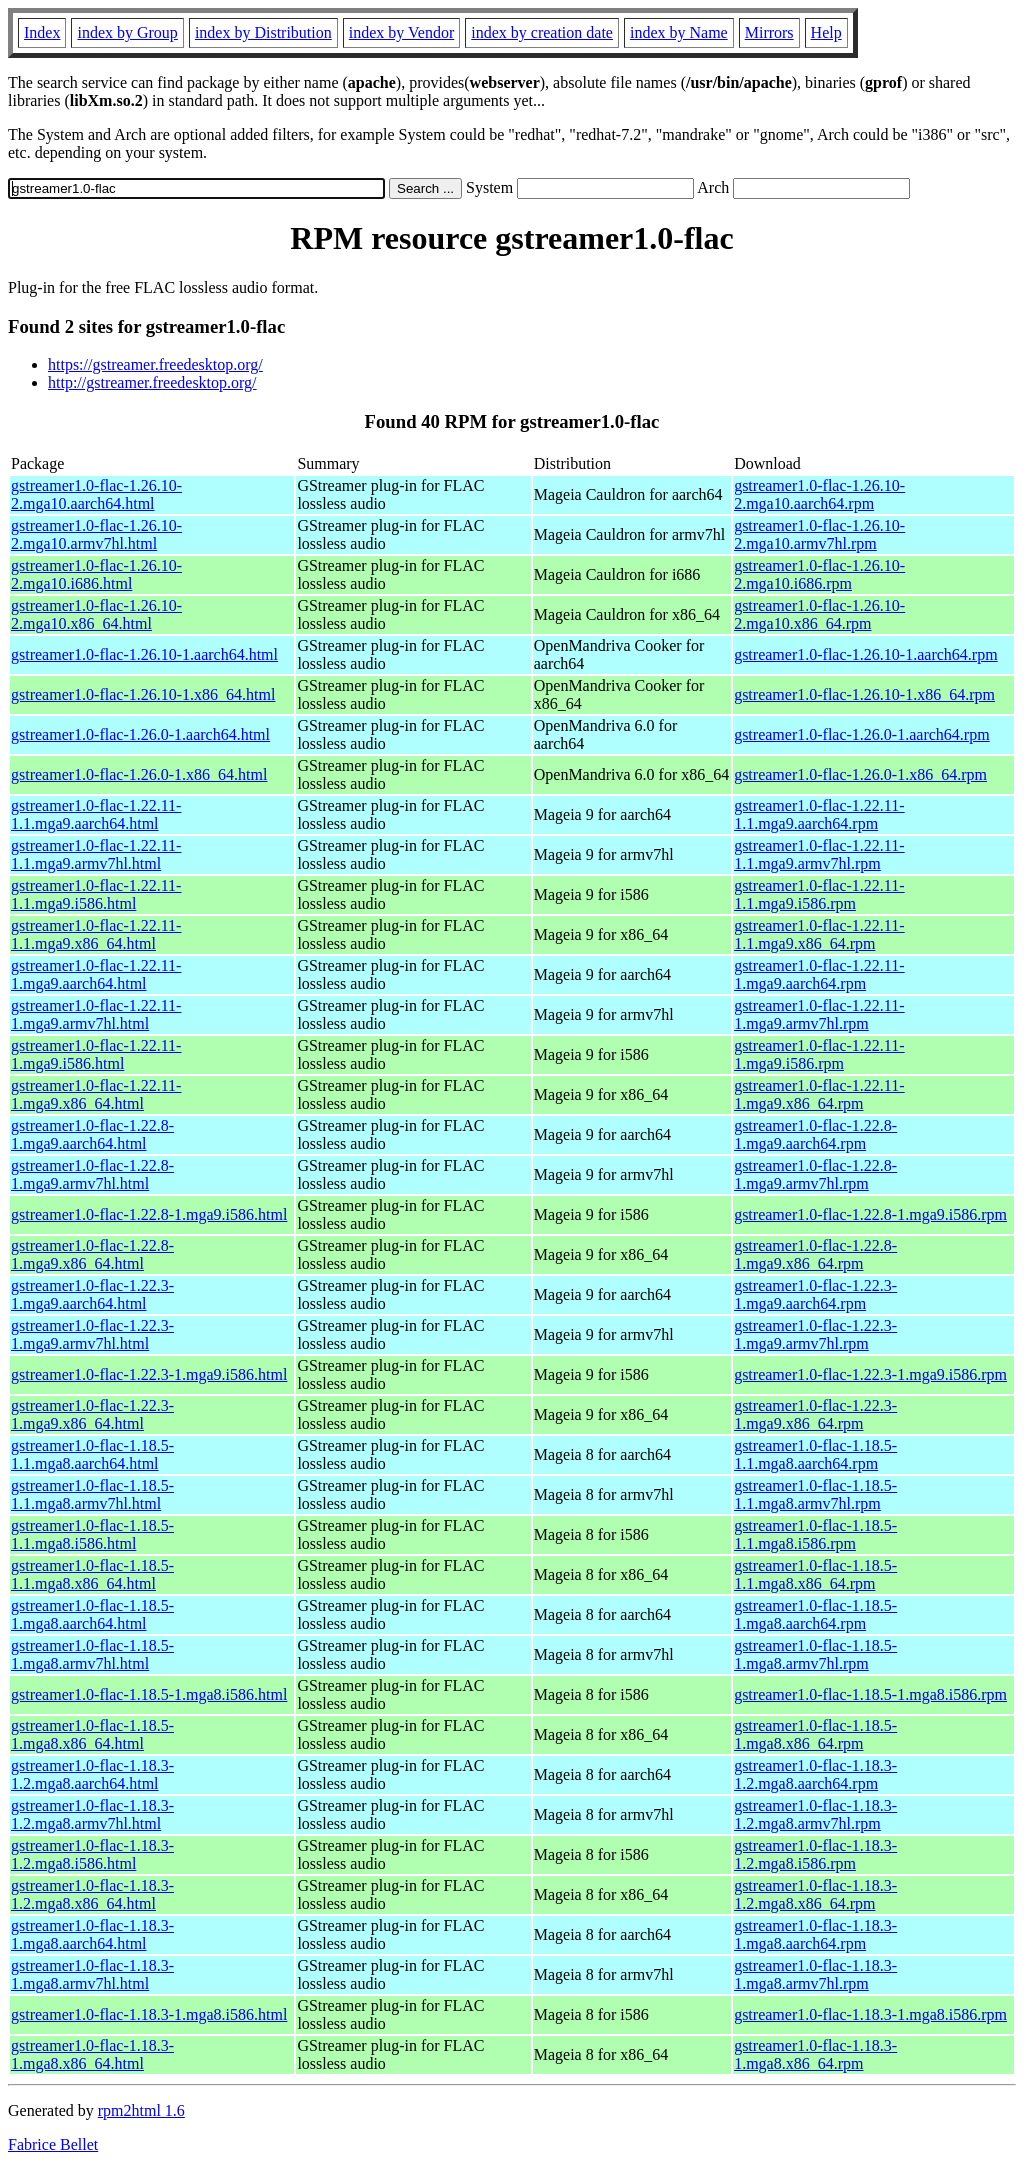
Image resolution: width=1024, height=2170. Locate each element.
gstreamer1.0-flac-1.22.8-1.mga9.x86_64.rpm (815, 1254)
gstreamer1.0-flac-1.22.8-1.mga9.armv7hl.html (92, 1174)
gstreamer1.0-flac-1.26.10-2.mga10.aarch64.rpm (819, 494)
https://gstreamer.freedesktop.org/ (155, 364)
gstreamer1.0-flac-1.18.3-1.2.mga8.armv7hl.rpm (815, 1814)
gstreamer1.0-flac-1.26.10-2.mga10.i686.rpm (819, 574)
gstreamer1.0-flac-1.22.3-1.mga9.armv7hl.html (92, 1334)
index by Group (127, 32)
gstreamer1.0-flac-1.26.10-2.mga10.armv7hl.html (96, 534)
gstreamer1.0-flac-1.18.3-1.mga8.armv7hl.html (92, 1974)
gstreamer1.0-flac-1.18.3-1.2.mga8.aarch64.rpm (815, 1774)
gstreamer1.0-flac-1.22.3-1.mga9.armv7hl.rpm (815, 1334)
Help (826, 32)
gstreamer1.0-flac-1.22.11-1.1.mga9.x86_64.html (96, 934)
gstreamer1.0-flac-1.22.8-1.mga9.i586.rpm (870, 1214)
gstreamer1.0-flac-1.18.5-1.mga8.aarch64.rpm (815, 1614)
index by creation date (542, 32)
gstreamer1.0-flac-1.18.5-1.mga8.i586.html (149, 1694)
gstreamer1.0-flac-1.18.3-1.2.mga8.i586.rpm (815, 1854)
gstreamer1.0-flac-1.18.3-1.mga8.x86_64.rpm (815, 2054)
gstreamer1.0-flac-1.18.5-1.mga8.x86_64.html (92, 1734)
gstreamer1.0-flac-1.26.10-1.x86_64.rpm (864, 694)
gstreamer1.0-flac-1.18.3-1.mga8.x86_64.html (92, 2054)
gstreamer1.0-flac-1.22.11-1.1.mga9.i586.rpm (819, 894)
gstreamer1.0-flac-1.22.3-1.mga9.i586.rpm (870, 1374)
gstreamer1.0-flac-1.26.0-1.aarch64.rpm (861, 734)
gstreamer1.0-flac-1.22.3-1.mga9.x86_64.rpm (815, 1414)
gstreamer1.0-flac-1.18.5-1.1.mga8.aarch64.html (92, 1454)
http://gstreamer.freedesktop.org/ (152, 382)
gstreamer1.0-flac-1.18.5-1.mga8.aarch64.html (92, 1614)
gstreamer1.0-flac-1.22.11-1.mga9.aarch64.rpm (819, 974)
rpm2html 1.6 (141, 2110)
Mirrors (769, 32)
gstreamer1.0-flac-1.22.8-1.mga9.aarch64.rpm (815, 1134)
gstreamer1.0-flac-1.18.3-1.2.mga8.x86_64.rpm (815, 1894)
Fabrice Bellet (53, 2144)
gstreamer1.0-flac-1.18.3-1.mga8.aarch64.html (92, 1934)
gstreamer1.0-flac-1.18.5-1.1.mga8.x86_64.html (92, 1574)
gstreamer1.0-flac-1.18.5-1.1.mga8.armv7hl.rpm (815, 1494)
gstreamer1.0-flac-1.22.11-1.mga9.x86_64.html (96, 1094)
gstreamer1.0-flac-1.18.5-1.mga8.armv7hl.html (92, 1654)
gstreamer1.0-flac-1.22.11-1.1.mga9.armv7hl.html (96, 854)
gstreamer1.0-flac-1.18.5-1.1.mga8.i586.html (92, 1534)
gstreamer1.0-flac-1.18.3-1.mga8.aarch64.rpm (815, 1934)
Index (42, 32)
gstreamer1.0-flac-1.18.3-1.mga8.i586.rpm (870, 2014)
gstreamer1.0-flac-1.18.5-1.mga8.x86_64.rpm (815, 1734)
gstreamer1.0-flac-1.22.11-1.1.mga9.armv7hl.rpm (819, 854)
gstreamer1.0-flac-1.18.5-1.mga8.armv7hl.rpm (815, 1654)
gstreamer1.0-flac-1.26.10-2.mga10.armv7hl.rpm (819, 534)
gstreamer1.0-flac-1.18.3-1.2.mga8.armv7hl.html (92, 1814)
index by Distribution (263, 32)
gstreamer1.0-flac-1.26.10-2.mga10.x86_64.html (96, 614)
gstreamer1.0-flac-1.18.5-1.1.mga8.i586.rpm (815, 1534)
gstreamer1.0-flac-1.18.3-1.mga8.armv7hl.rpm (815, 1974)
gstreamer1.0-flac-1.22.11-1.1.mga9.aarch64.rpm (819, 814)
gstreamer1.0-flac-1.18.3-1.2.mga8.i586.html (92, 1854)
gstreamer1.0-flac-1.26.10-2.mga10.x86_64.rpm (819, 614)
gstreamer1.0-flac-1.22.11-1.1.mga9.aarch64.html (96, 814)
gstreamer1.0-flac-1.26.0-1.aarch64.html (140, 734)
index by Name (679, 32)
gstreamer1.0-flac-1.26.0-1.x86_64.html (139, 774)
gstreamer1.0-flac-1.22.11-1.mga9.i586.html (96, 1054)
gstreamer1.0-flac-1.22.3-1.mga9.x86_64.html (92, 1414)
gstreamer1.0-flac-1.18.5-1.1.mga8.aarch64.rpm (815, 1454)
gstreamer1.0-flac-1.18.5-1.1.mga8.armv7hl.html (92, 1494)
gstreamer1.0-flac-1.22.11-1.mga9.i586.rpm (819, 1054)
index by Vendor (401, 32)
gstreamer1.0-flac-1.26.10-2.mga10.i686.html (96, 574)
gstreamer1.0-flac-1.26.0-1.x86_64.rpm (860, 774)
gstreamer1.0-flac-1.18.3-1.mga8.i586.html (149, 2014)
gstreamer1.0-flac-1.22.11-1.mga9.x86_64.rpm (819, 1094)
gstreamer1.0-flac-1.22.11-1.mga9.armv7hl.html (96, 1014)
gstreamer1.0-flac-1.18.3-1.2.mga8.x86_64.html (92, 1894)
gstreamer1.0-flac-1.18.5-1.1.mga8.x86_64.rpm (815, 1574)
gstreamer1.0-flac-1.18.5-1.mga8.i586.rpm (870, 1694)
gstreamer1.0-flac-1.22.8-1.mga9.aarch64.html (92, 1134)
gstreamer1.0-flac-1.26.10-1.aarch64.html (144, 654)
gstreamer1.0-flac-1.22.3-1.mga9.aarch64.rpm (815, 1294)
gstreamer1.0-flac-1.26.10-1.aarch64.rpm (865, 654)
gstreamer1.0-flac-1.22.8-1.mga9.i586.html (149, 1214)
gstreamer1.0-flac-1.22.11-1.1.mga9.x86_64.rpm (819, 934)
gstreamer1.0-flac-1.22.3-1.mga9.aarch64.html (92, 1294)
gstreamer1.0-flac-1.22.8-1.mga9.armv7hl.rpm (815, 1174)
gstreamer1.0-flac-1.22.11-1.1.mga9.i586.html (96, 894)
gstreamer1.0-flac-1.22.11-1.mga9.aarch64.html (96, 974)
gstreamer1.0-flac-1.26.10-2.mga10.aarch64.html (96, 494)
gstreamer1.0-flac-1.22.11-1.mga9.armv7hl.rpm (819, 1014)
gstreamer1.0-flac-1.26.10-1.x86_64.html (143, 694)
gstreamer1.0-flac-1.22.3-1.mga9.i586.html (149, 1374)
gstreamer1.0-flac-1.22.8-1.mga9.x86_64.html (92, 1254)
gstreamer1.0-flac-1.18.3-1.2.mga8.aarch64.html (92, 1774)
